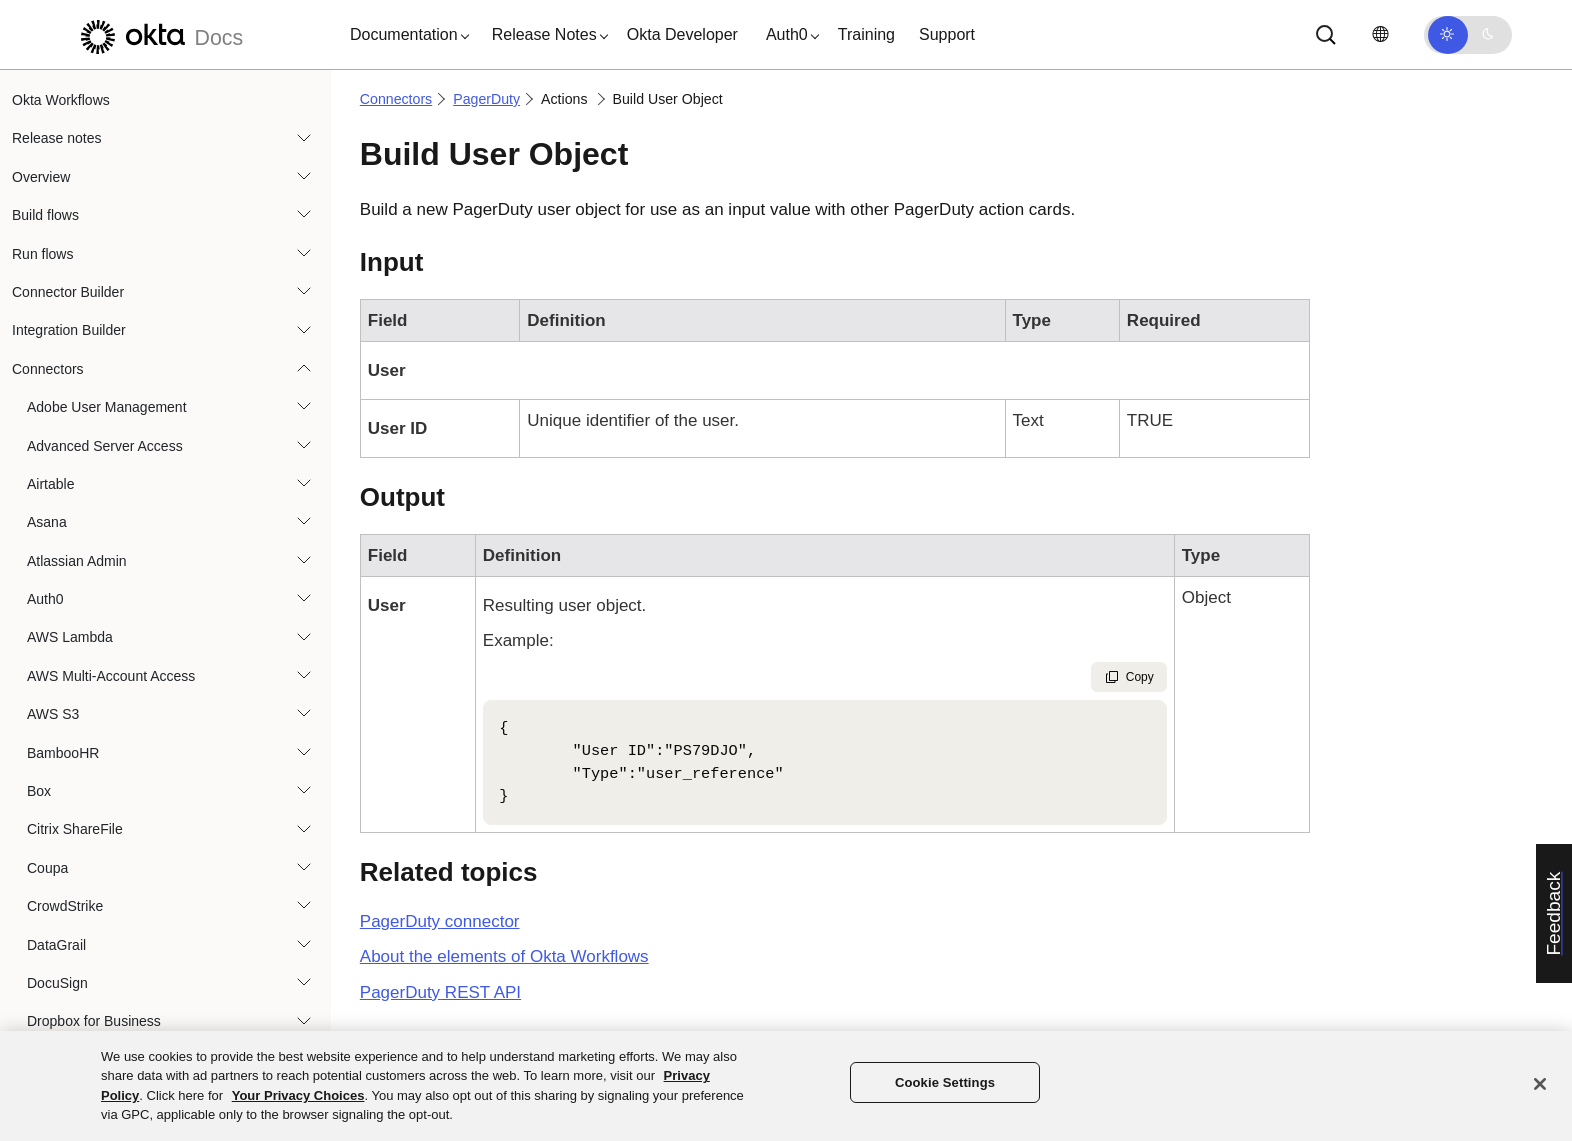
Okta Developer (682, 34)
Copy (1129, 677)
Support (947, 34)
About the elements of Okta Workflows (504, 956)
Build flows (45, 215)
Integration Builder (69, 330)
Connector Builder (68, 292)
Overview (41, 177)
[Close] (1540, 1084)
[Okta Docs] (159, 34)
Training (866, 34)
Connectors (48, 369)
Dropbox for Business (94, 1021)
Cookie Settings (945, 1082)
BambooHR (63, 753)
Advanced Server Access (105, 446)
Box (39, 791)
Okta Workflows (61, 100)
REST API (440, 992)
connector (440, 921)
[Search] (1326, 35)
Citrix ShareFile (75, 829)
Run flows (42, 254)
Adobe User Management (107, 407)
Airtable (50, 484)
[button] (405, 35)
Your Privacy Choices (298, 1095)
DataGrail (56, 945)
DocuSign (57, 983)
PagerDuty (486, 99)
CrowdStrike (65, 906)
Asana (47, 522)
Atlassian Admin (77, 561)
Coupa (47, 868)
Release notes (57, 138)
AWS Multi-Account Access (111, 676)
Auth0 (45, 599)
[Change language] (1380, 34)
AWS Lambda (70, 637)
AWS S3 (53, 714)
